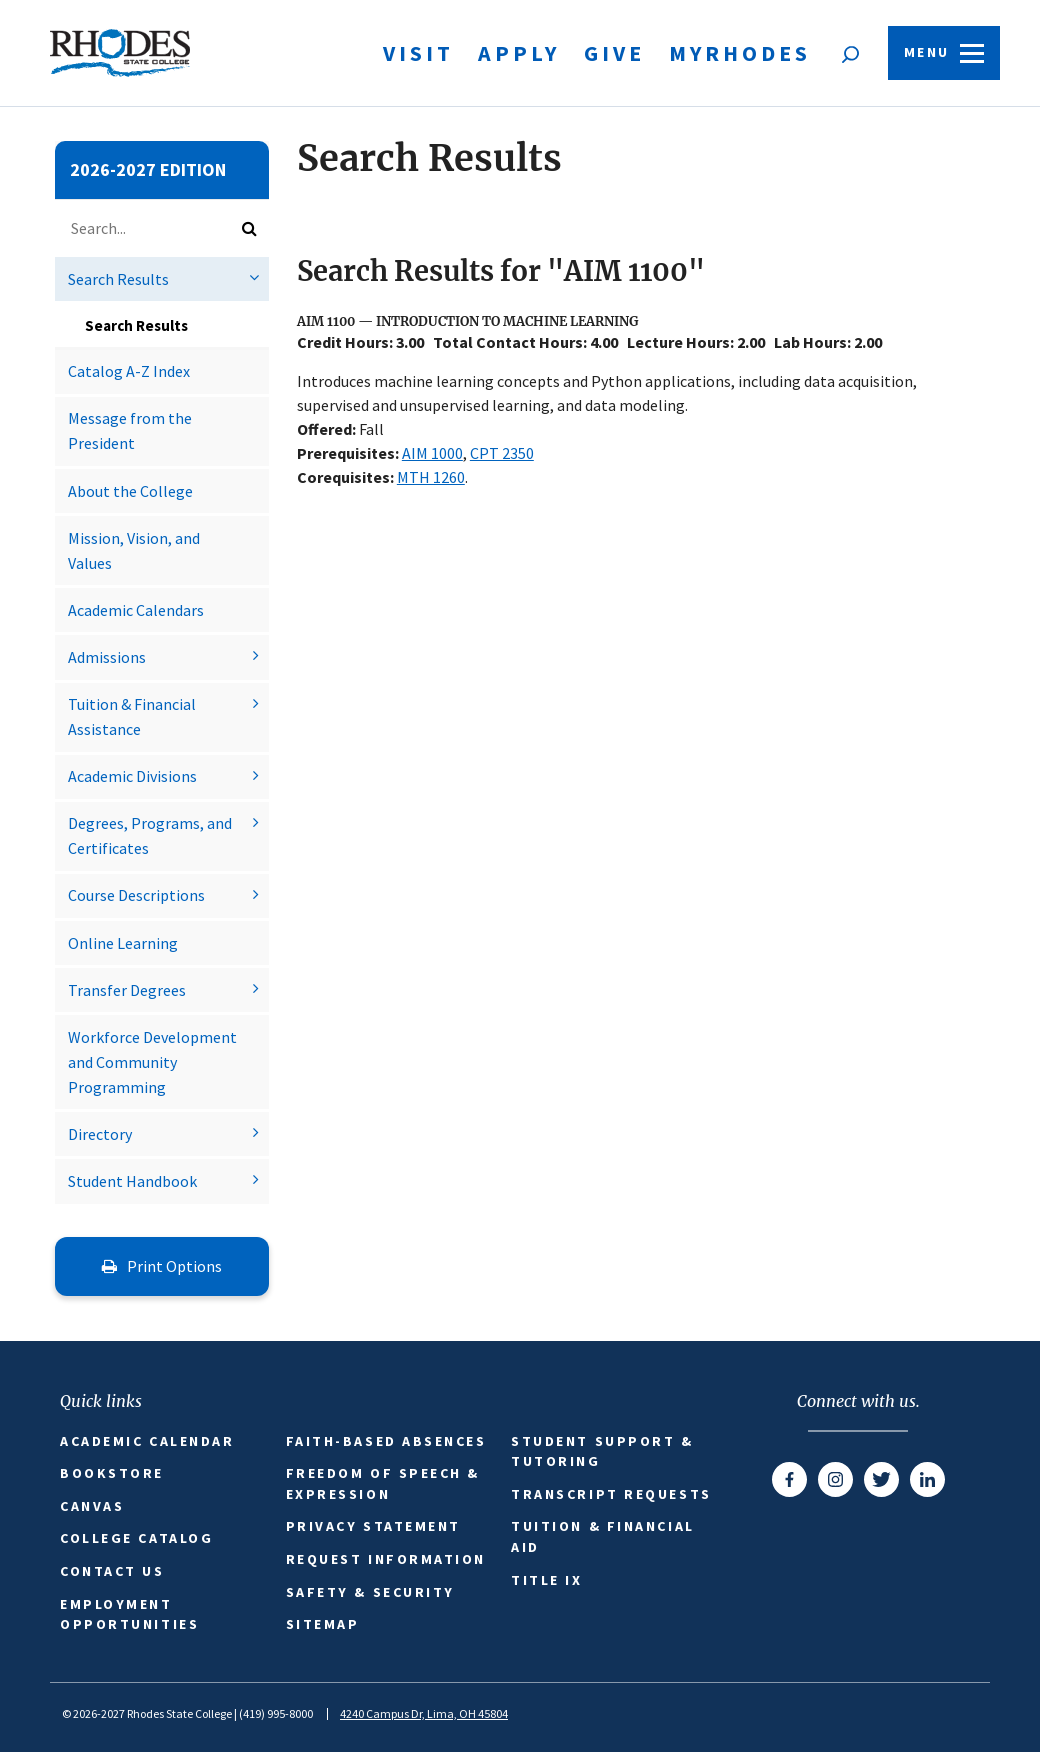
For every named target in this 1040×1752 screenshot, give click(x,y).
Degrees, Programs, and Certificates (150, 835)
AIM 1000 (432, 453)
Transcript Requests (611, 1494)
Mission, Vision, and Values (134, 550)
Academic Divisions (132, 776)
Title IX (546, 1580)
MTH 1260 (431, 477)
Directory (100, 1134)
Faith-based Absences (386, 1441)
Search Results (118, 279)
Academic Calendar (147, 1441)
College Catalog (136, 1538)
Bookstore (112, 1473)
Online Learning (123, 943)
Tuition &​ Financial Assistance (132, 716)
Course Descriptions (136, 895)
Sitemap (323, 1624)
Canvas (92, 1506)
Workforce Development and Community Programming (152, 1062)
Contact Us (112, 1571)
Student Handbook (132, 1181)
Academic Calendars (136, 610)
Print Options (162, 1266)
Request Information (386, 1559)
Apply (519, 53)
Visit (418, 53)
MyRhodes (740, 53)
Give (614, 53)
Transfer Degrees (127, 990)
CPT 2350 (502, 453)
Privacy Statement (373, 1526)
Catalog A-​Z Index (129, 371)
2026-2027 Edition (148, 169)
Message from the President (130, 430)
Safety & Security (370, 1592)
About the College (130, 491)
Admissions (107, 657)
